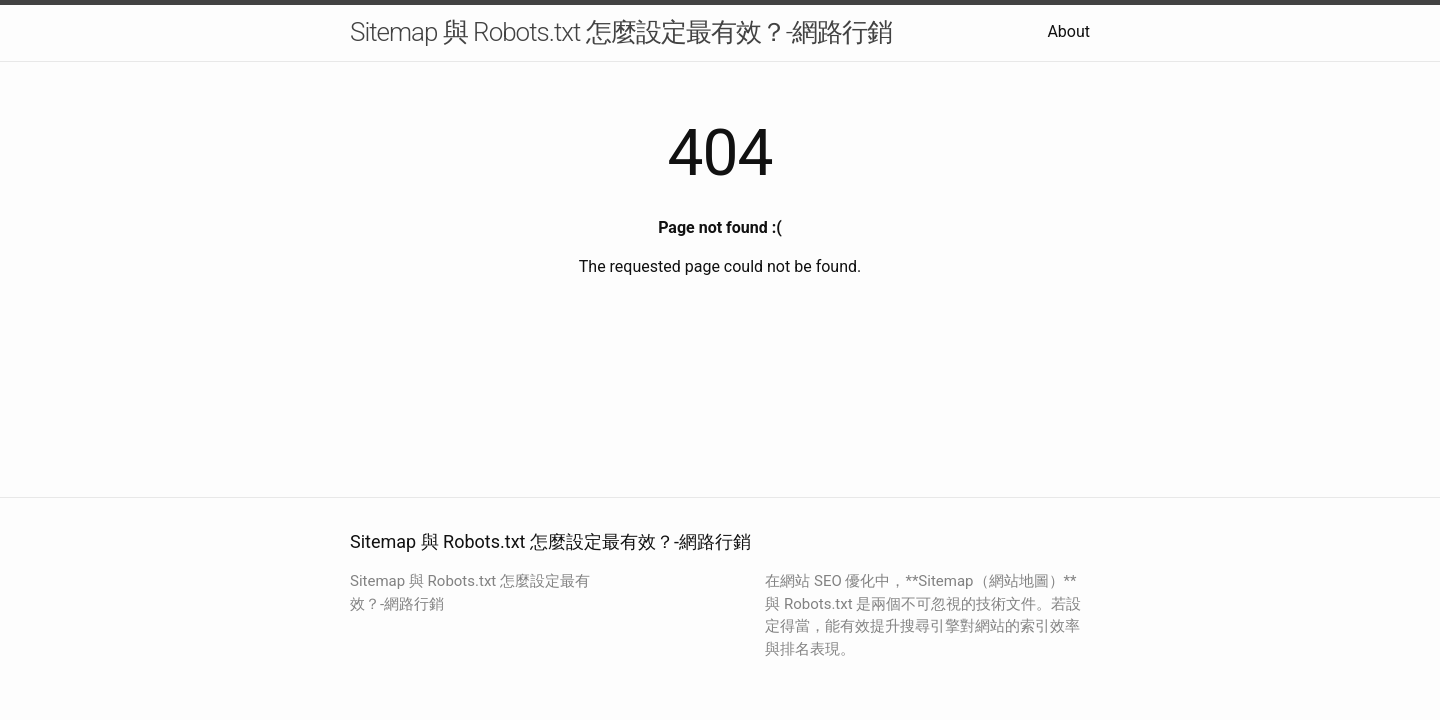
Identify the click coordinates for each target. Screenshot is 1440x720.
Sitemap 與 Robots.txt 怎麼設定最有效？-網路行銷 (621, 32)
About (1068, 31)
